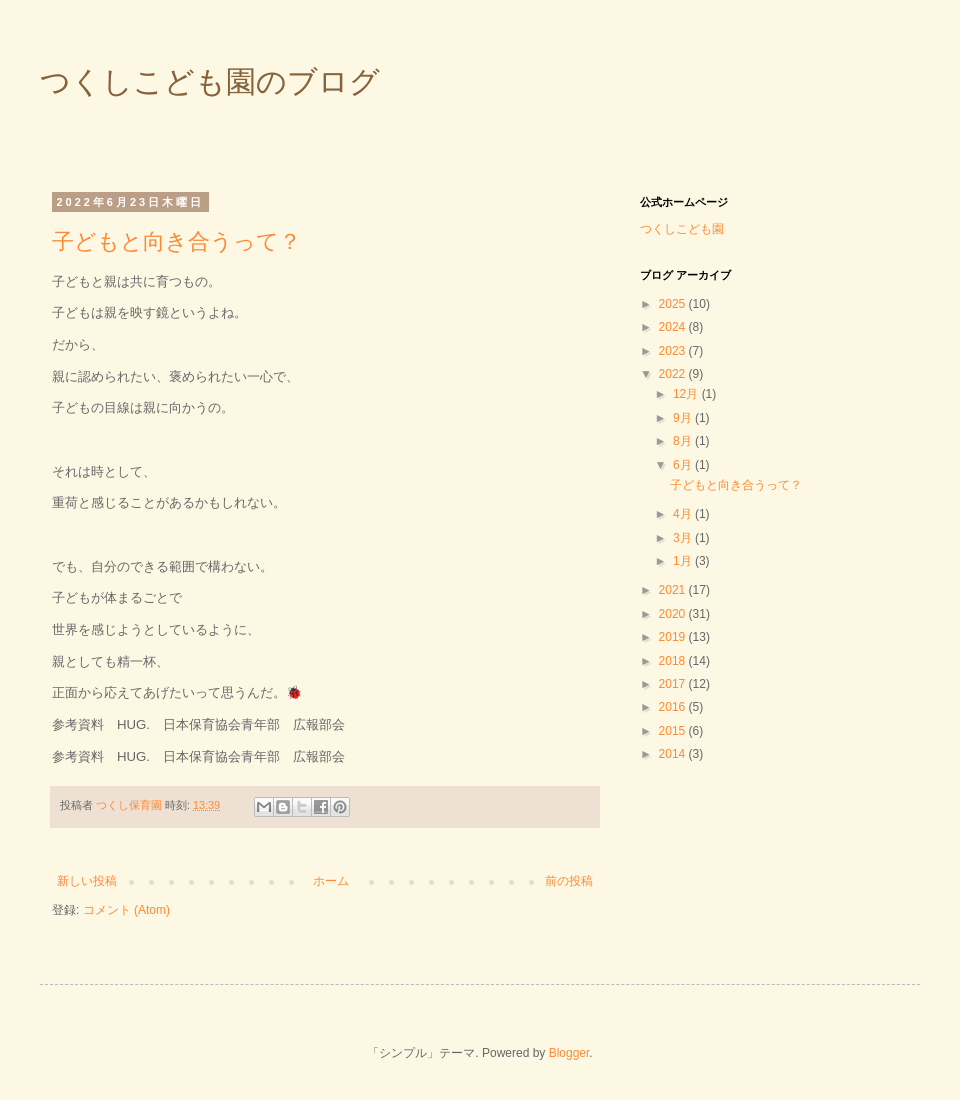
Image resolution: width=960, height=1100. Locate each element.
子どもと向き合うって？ (176, 241)
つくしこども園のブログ (210, 81)
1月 (684, 561)
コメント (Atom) (126, 910)
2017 (674, 684)
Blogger (569, 1053)
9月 (684, 418)
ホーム (331, 881)
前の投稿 (569, 881)
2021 (674, 590)
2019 (674, 637)
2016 (674, 707)
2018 (674, 661)
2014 (674, 754)
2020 (674, 614)
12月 (687, 394)
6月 (684, 465)
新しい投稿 (87, 881)
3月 (684, 538)
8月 (684, 441)
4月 (684, 514)
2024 (674, 327)
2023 (674, 351)
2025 (674, 304)
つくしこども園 (682, 229)
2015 (674, 731)
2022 (674, 374)
